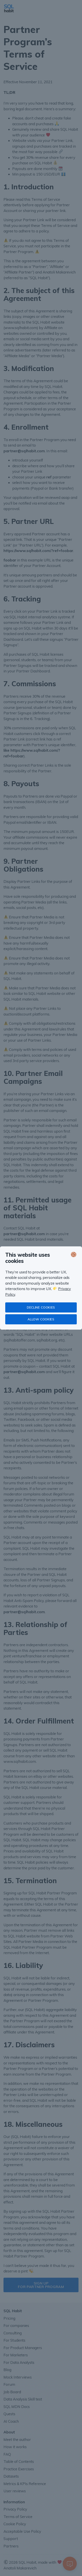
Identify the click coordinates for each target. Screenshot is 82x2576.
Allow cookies (41, 1319)
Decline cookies (41, 1307)
